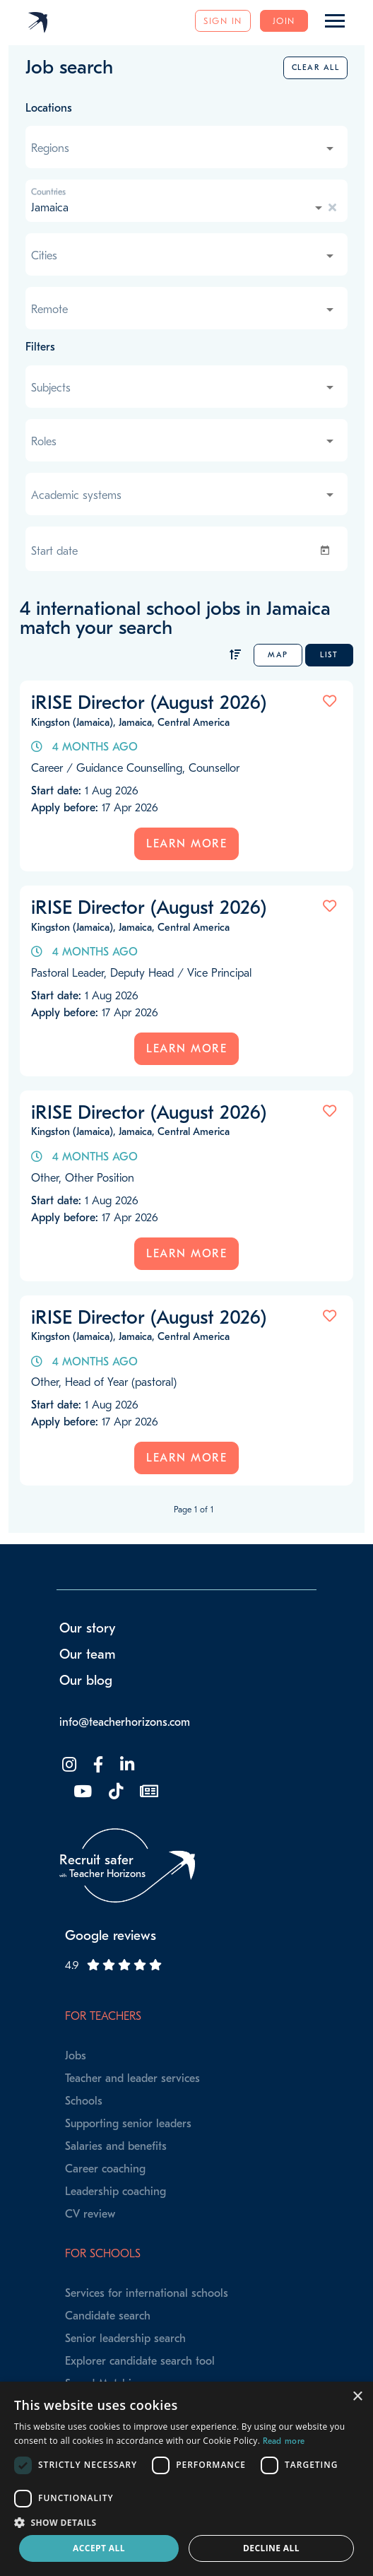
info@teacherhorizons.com (124, 1722)
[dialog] (186, 2479)
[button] (186, 2522)
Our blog (85, 1680)
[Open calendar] (327, 550)
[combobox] (183, 148)
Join (284, 21)
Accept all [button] (99, 2548)
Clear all (316, 67)
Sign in (222, 21)
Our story (87, 1628)
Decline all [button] (271, 2548)
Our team (87, 1654)
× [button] (357, 2397)
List (329, 654)
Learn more (186, 843)
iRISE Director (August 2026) (148, 702)
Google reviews (110, 1935)
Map (278, 654)
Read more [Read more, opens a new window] (284, 2441)
